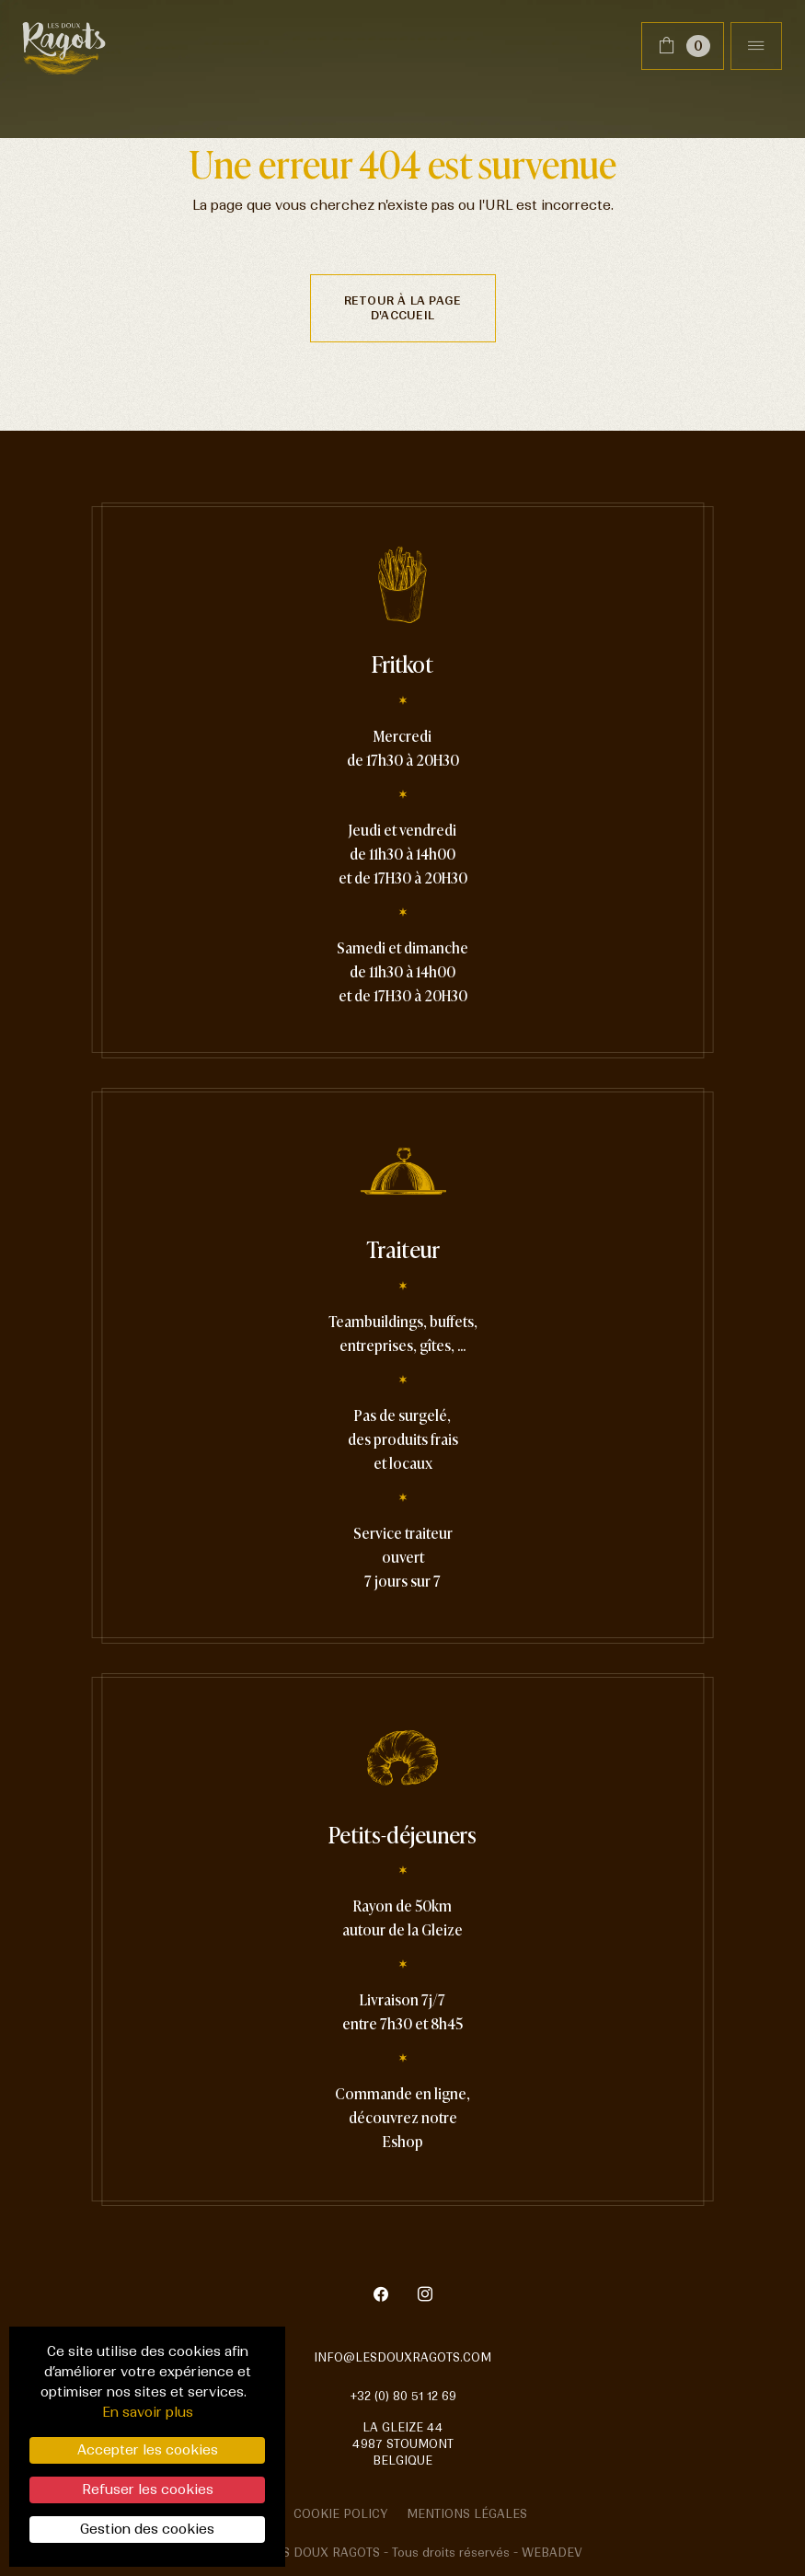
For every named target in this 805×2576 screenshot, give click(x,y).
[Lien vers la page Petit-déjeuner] (402, 1955)
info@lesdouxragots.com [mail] (402, 2357)
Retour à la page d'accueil (403, 308)
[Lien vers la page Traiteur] (402, 1382)
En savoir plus (147, 2412)
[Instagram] (425, 2295)
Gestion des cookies (147, 2529)
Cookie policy (340, 2514)
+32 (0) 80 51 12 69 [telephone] (403, 2396)
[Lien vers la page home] (64, 46)
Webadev (552, 2552)
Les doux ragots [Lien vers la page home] (324, 2552)
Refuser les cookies (147, 2489)
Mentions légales (467, 2514)
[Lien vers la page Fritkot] (402, 797)
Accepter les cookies (147, 2450)
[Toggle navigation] (756, 46)
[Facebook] (392, 2295)
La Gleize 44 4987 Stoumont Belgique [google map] (403, 2443)
